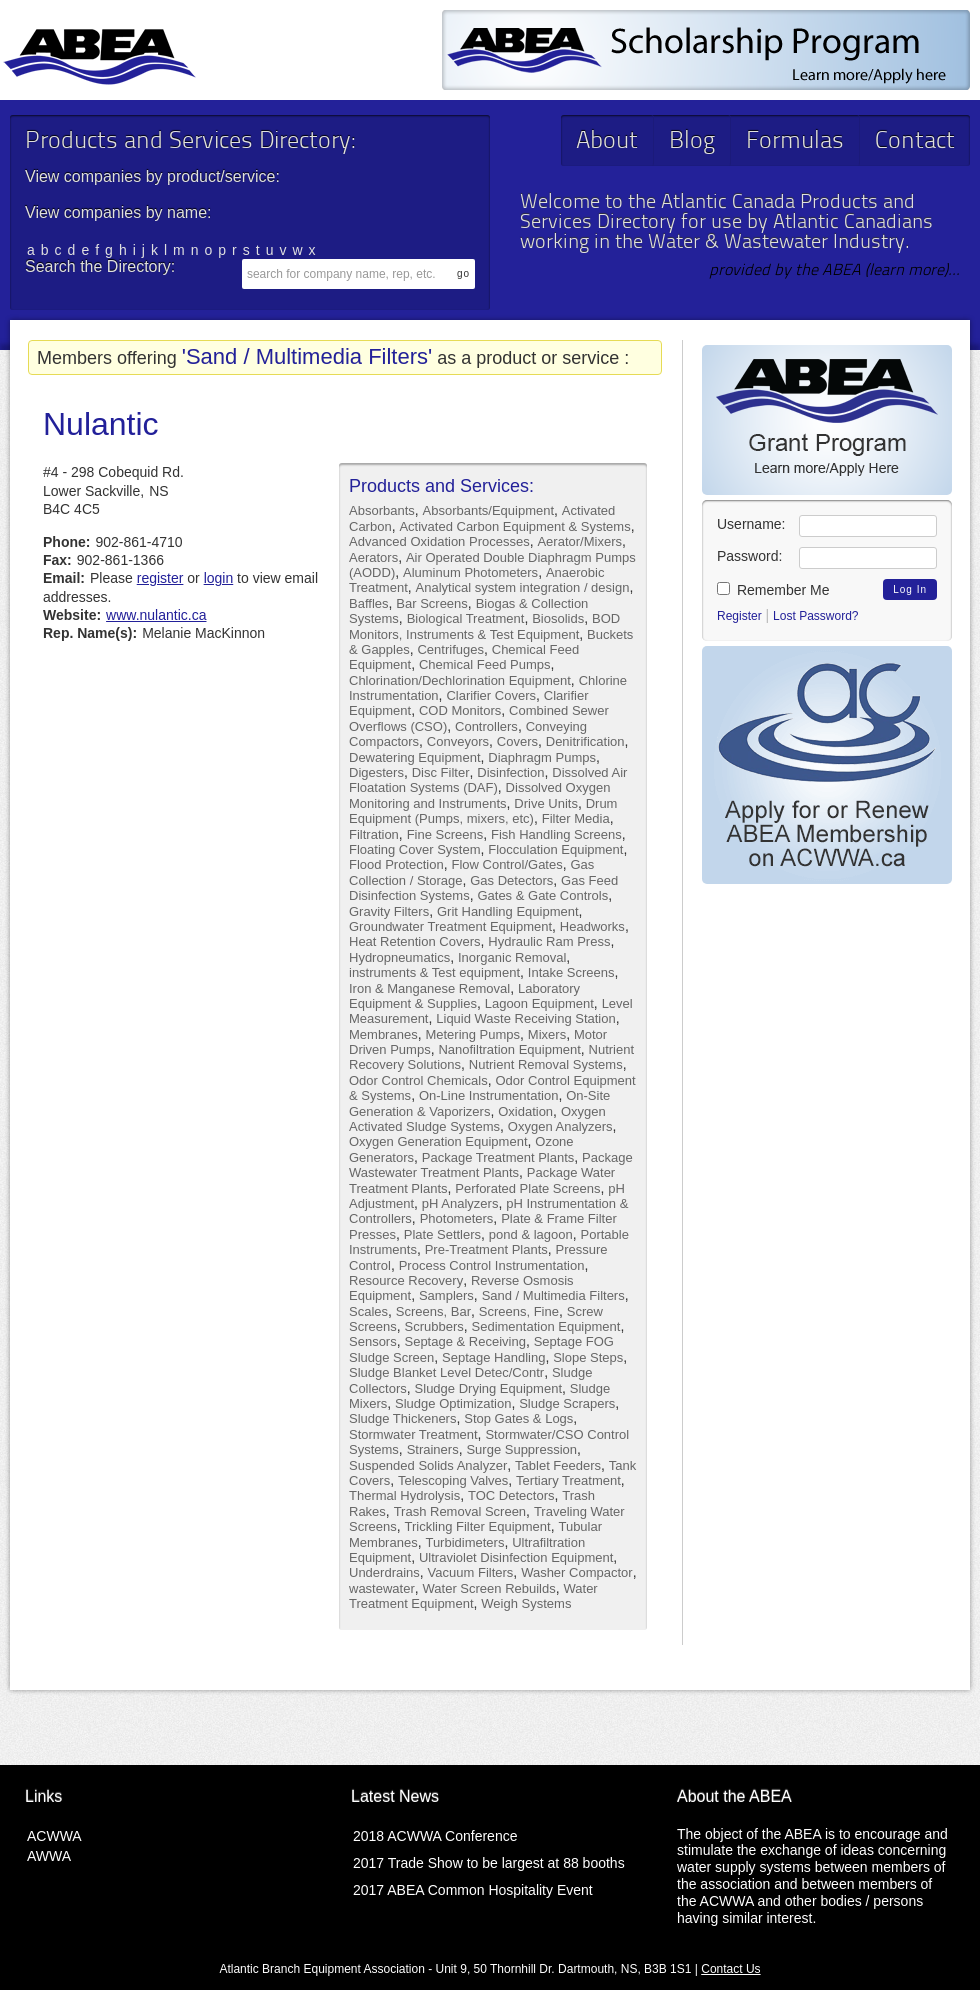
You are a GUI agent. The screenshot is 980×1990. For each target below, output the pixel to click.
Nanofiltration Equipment (509, 1049)
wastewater (382, 1588)
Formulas (795, 142)
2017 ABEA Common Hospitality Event (473, 1890)
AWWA (49, 1856)
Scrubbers (433, 1326)
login (219, 578)
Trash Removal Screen (460, 1511)
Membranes (383, 1034)
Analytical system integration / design (523, 587)
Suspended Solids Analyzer (428, 1465)
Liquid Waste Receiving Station (525, 1018)
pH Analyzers (460, 1203)
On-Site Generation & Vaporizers (479, 1103)
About (607, 142)
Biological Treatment (466, 618)
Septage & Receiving (464, 1341)
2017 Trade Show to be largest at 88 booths (489, 1863)
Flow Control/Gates (506, 864)
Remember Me (773, 590)
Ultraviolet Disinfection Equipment (516, 1557)
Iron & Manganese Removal (429, 988)
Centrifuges (450, 649)
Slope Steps (588, 1357)
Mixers (547, 1034)
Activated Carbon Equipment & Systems (514, 526)
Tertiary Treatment (568, 1480)
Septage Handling (493, 1357)
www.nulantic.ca (156, 615)
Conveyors (458, 741)
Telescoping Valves (453, 1480)
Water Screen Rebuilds (489, 1588)
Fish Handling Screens (556, 834)
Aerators (373, 557)
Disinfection (510, 772)
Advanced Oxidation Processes (439, 541)
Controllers (486, 726)
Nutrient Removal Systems (546, 1064)
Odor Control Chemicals (418, 1080)
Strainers (433, 1449)
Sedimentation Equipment (546, 1326)
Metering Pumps (472, 1034)
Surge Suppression (521, 1449)
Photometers (457, 1218)
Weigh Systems (526, 1603)
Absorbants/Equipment (489, 510)
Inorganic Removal (512, 957)
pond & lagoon (531, 1234)
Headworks (592, 926)
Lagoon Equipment (539, 1003)
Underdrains (384, 1572)
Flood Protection (396, 864)
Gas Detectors (511, 880)
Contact (915, 142)
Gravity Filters (389, 911)
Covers (517, 741)
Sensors (373, 1341)
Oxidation (525, 1111)
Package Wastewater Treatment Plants (491, 1165)
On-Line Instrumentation (488, 1095)
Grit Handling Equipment (508, 911)
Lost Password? (815, 616)
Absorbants (382, 510)
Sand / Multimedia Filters (553, 1295)
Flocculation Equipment (555, 849)
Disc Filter (441, 772)
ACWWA (54, 1836)
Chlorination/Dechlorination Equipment (460, 680)
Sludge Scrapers (567, 1403)
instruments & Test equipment (434, 972)
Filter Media (576, 818)
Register (739, 616)
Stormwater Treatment (413, 1434)
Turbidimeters (464, 1542)
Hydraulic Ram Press (549, 941)
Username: (751, 524)
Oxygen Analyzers (560, 1126)
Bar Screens (432, 603)
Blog (692, 142)
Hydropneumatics (399, 957)
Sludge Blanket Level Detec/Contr (446, 1372)
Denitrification (585, 741)
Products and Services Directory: (190, 142)
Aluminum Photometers (470, 572)
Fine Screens (445, 834)
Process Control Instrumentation (492, 1265)
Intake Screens (571, 972)
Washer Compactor (577, 1572)
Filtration (374, 834)
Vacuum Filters (471, 1572)
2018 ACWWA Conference (435, 1836)
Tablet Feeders (558, 1465)
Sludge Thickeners (402, 1418)
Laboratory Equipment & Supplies (464, 996)
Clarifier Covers (491, 695)
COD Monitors (460, 710)
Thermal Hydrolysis (404, 1495)
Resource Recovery (406, 1280)
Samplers (446, 1295)
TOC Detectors (511, 1495)
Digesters (376, 772)
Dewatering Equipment (415, 757)
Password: (749, 556)
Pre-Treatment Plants (486, 1249)
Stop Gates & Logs (518, 1418)
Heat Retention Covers (415, 941)
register (160, 578)
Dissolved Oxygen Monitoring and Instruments (479, 795)
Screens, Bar (433, 1311)
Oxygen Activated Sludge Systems (477, 1119)
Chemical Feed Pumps (485, 664)
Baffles (369, 603)
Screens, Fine (519, 1311)
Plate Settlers (442, 1234)
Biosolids (558, 618)
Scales (368, 1311)
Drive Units (546, 803)
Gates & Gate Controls (542, 895)
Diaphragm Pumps (542, 757)
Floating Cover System (415, 849)
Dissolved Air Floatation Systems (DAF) (488, 780)
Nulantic (101, 424)
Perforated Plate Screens (527, 1188)
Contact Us (730, 1969)
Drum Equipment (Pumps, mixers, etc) (483, 811)
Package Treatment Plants (498, 1157)
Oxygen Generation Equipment (438, 1141)
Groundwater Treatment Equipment (450, 926)
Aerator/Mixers (579, 541)
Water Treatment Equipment (473, 1596)
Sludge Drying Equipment (488, 1388)
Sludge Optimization (453, 1403)
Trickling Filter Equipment (477, 1526)
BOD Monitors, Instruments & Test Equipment (484, 626)
